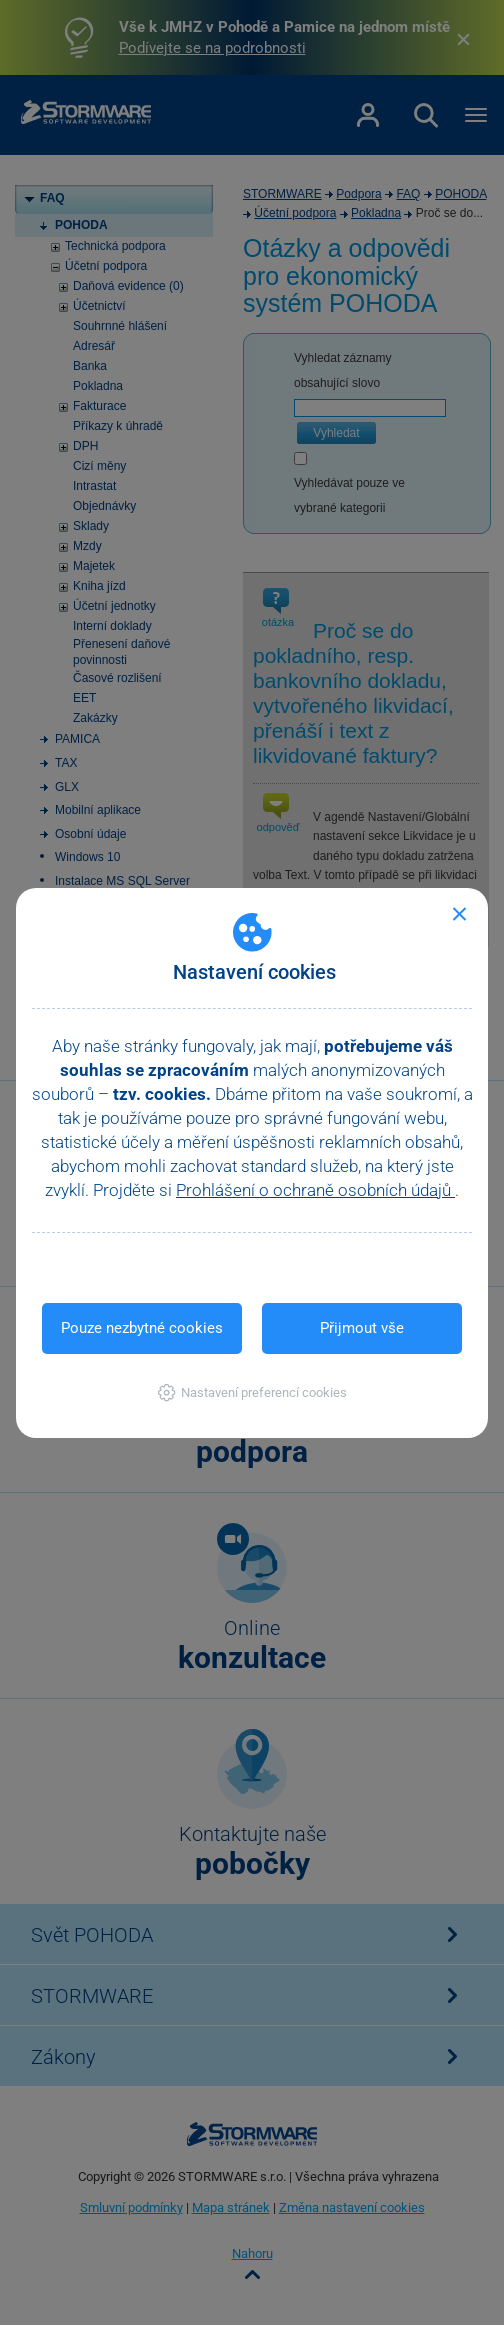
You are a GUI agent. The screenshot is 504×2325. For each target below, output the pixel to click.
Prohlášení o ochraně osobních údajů (315, 1190)
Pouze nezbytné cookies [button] (142, 1328)
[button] (252, 1392)
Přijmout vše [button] (362, 1328)
